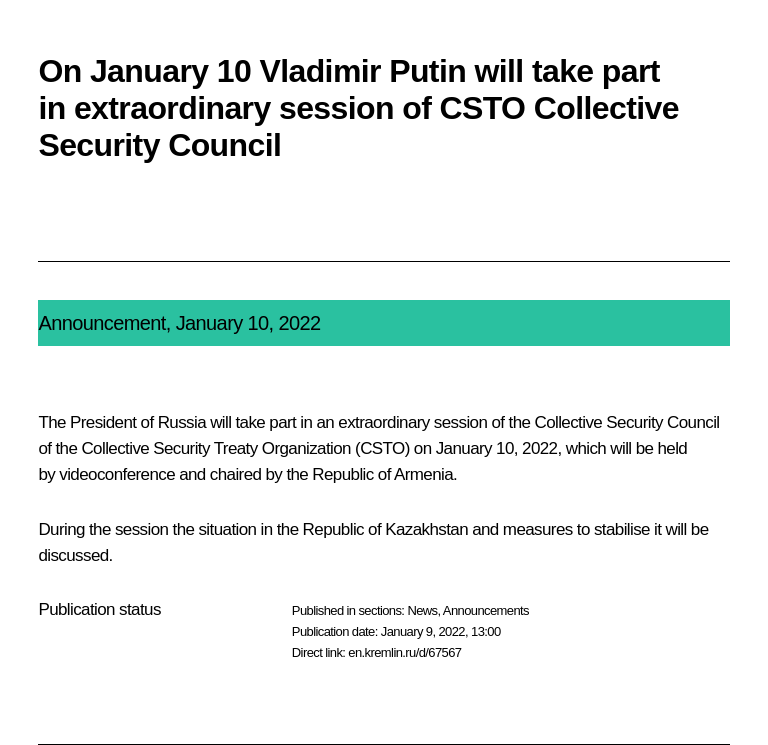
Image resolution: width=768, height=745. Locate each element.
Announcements (486, 610)
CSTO (382, 448)
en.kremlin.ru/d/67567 (404, 652)
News (422, 610)
